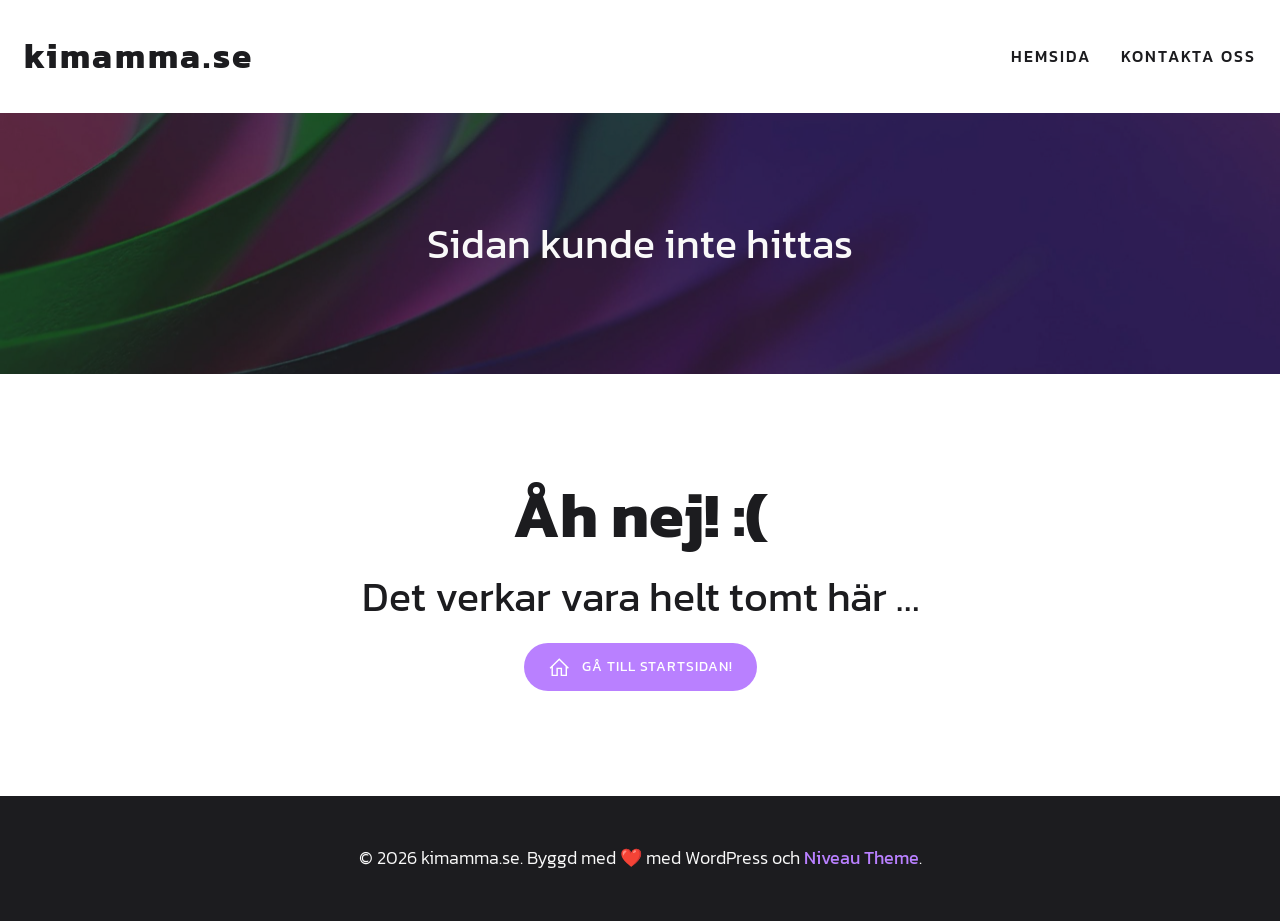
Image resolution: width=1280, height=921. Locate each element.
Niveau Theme (861, 857)
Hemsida (1051, 56)
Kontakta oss (1188, 56)
